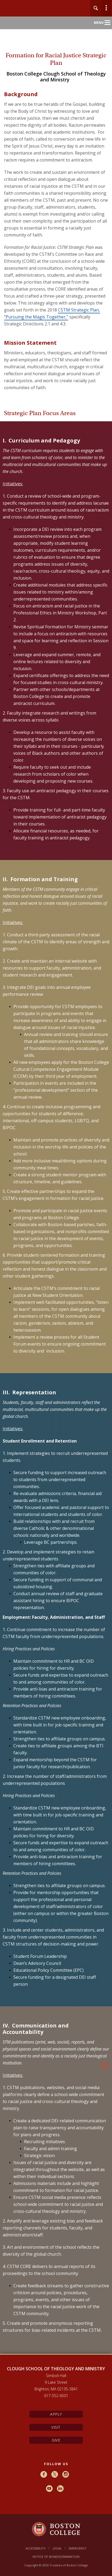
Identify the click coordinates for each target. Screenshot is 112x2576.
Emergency (77, 2548)
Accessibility (36, 2548)
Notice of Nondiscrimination (56, 2557)
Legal (57, 2548)
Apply (56, 2414)
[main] (56, 1206)
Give (56, 2440)
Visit (55, 2427)
